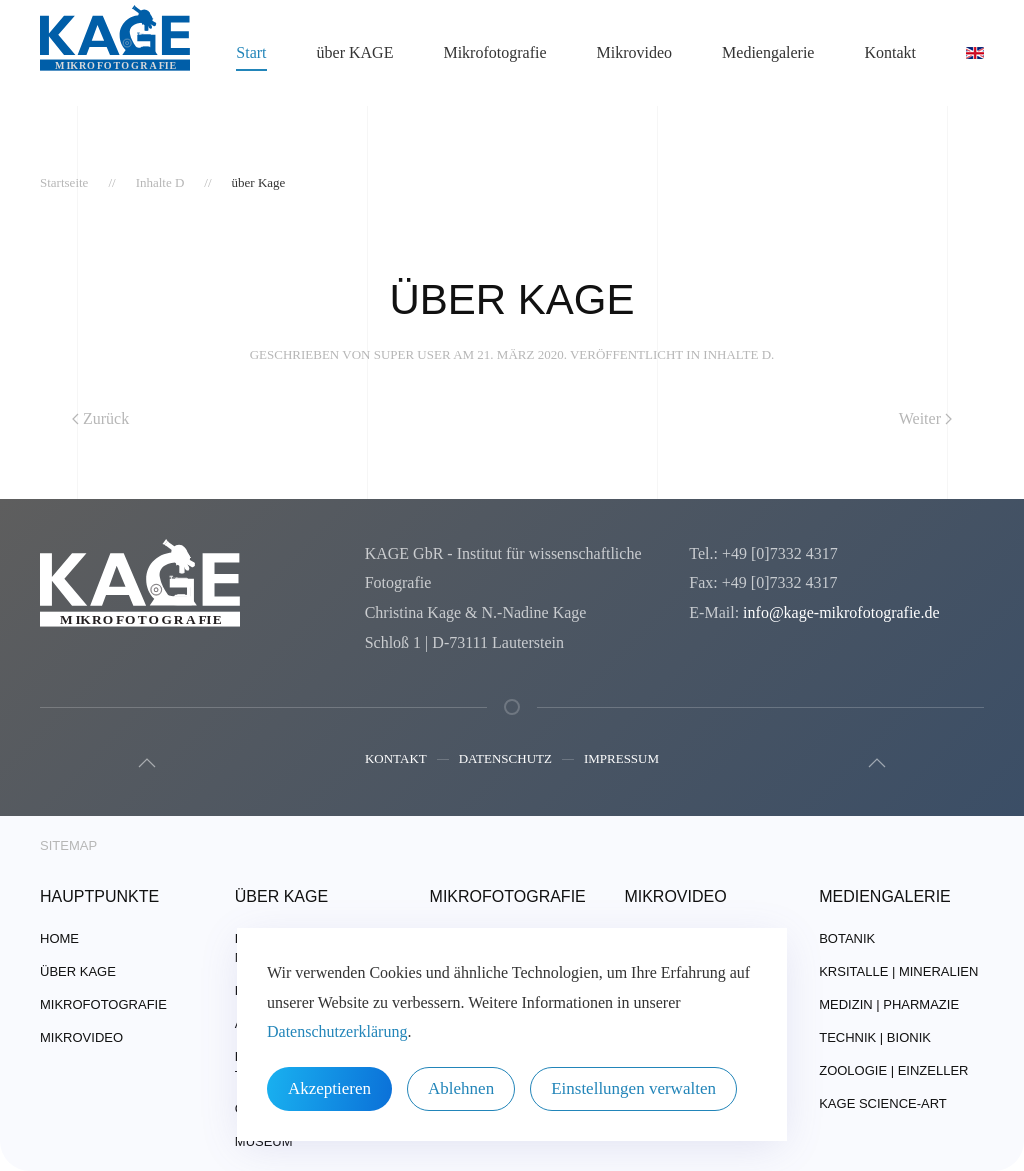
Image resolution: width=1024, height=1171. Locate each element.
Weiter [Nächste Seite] (925, 418)
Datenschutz (505, 760)
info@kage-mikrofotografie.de (841, 612)
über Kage (78, 971)
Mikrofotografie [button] (494, 52)
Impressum (621, 760)
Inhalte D (737, 354)
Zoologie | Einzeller (893, 1070)
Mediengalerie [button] (768, 52)
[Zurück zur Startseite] (115, 53)
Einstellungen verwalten (633, 1088)
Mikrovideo (635, 52)
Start (251, 52)
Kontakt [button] (890, 52)
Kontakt (396, 760)
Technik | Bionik (875, 1037)
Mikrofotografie (103, 1004)
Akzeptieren (329, 1088)
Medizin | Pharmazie (889, 1004)
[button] (145, 763)
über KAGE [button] (355, 52)
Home (59, 938)
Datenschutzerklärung (337, 1031)
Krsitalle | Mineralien (898, 971)
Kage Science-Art (883, 1103)
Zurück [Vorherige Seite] (100, 418)
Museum (264, 1141)
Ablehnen (461, 1088)
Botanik (847, 938)
